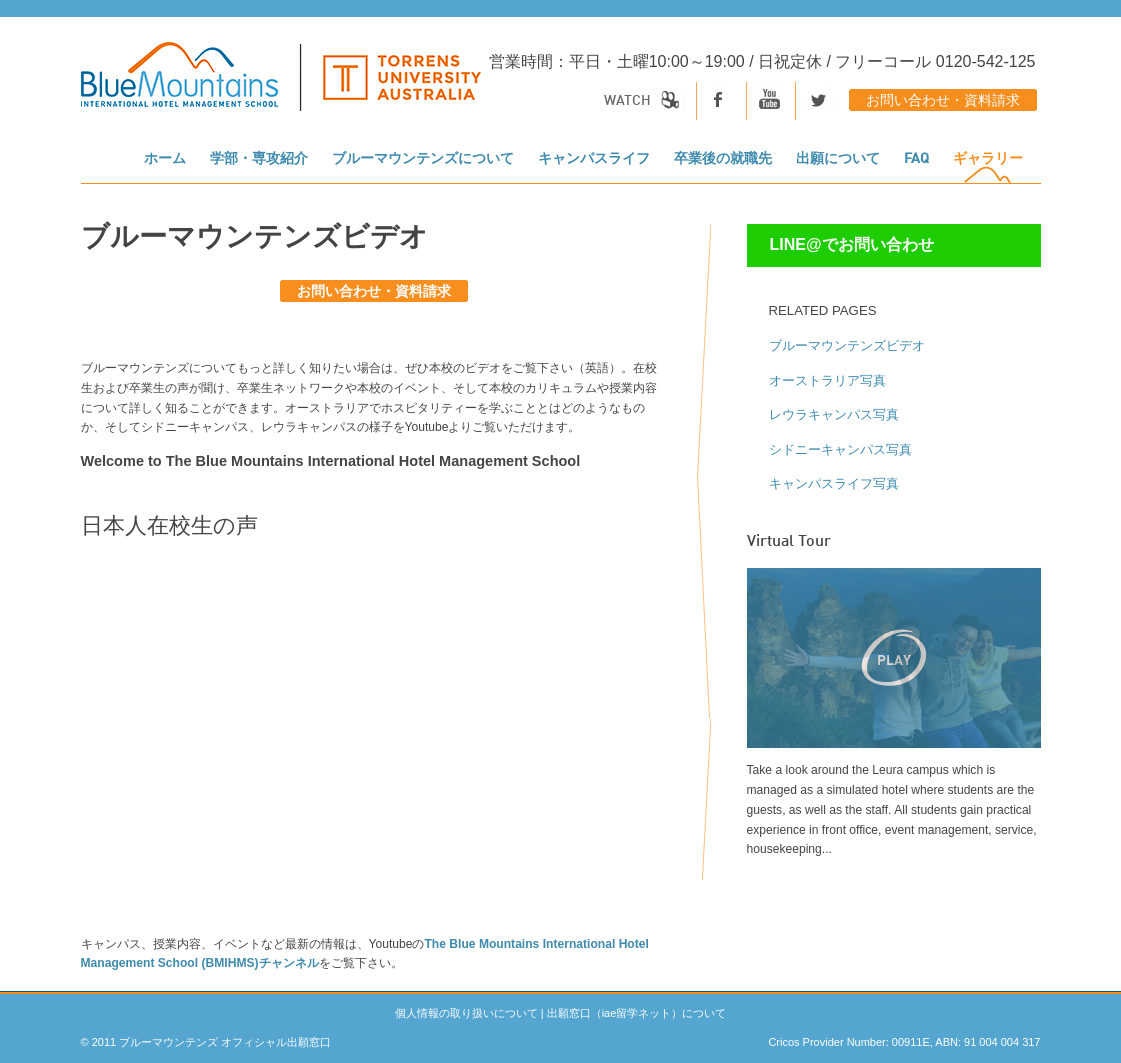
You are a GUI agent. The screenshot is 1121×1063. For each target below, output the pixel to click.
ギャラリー (988, 159)
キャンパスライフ (594, 159)
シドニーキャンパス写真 (840, 449)
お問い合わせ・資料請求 (943, 101)
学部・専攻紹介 (259, 159)
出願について (838, 159)
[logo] (281, 87)
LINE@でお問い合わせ (852, 244)
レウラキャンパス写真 (834, 414)
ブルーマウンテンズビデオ (847, 345)
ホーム (165, 159)
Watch (645, 101)
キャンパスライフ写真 (834, 483)
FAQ (916, 159)
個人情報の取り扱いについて (466, 1013)
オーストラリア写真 (827, 380)
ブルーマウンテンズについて (423, 159)
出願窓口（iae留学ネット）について (637, 1013)
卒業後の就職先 (723, 159)
